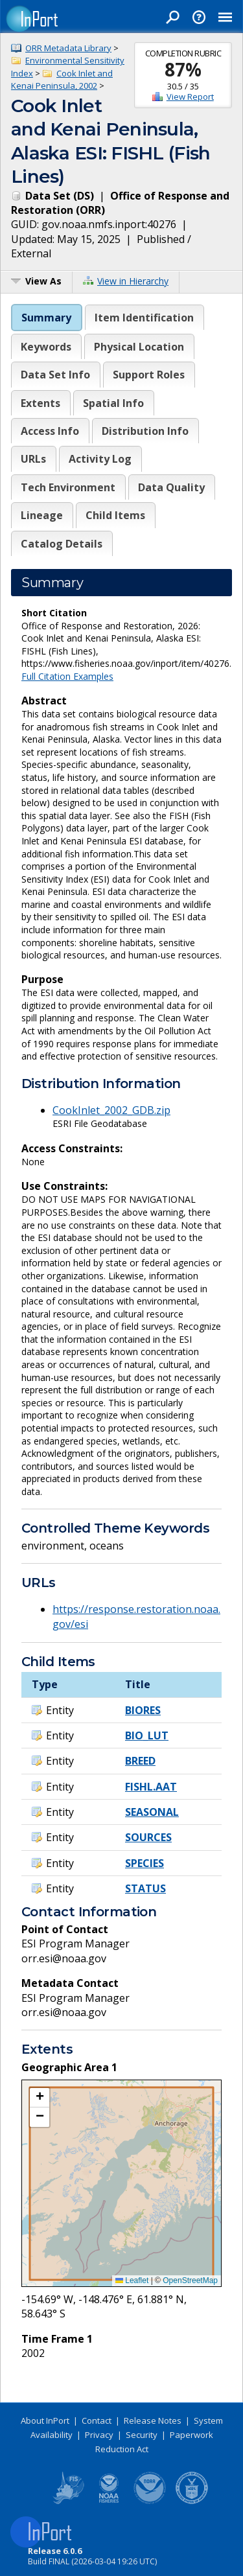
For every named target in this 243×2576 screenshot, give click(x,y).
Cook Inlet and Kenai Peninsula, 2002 (62, 79)
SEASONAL (152, 1812)
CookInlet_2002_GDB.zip (111, 1110)
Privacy (99, 2435)
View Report (190, 96)
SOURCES (148, 1837)
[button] (39, 2097)
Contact (96, 2420)
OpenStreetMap (190, 2280)
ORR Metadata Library (68, 48)
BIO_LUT (146, 1735)
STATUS (145, 1888)
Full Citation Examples (67, 676)
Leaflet (131, 2280)
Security (141, 2435)
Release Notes (152, 2420)
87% (183, 69)
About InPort (45, 2420)
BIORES (143, 1710)
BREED (140, 1761)
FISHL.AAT (151, 1787)
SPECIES (144, 1863)
